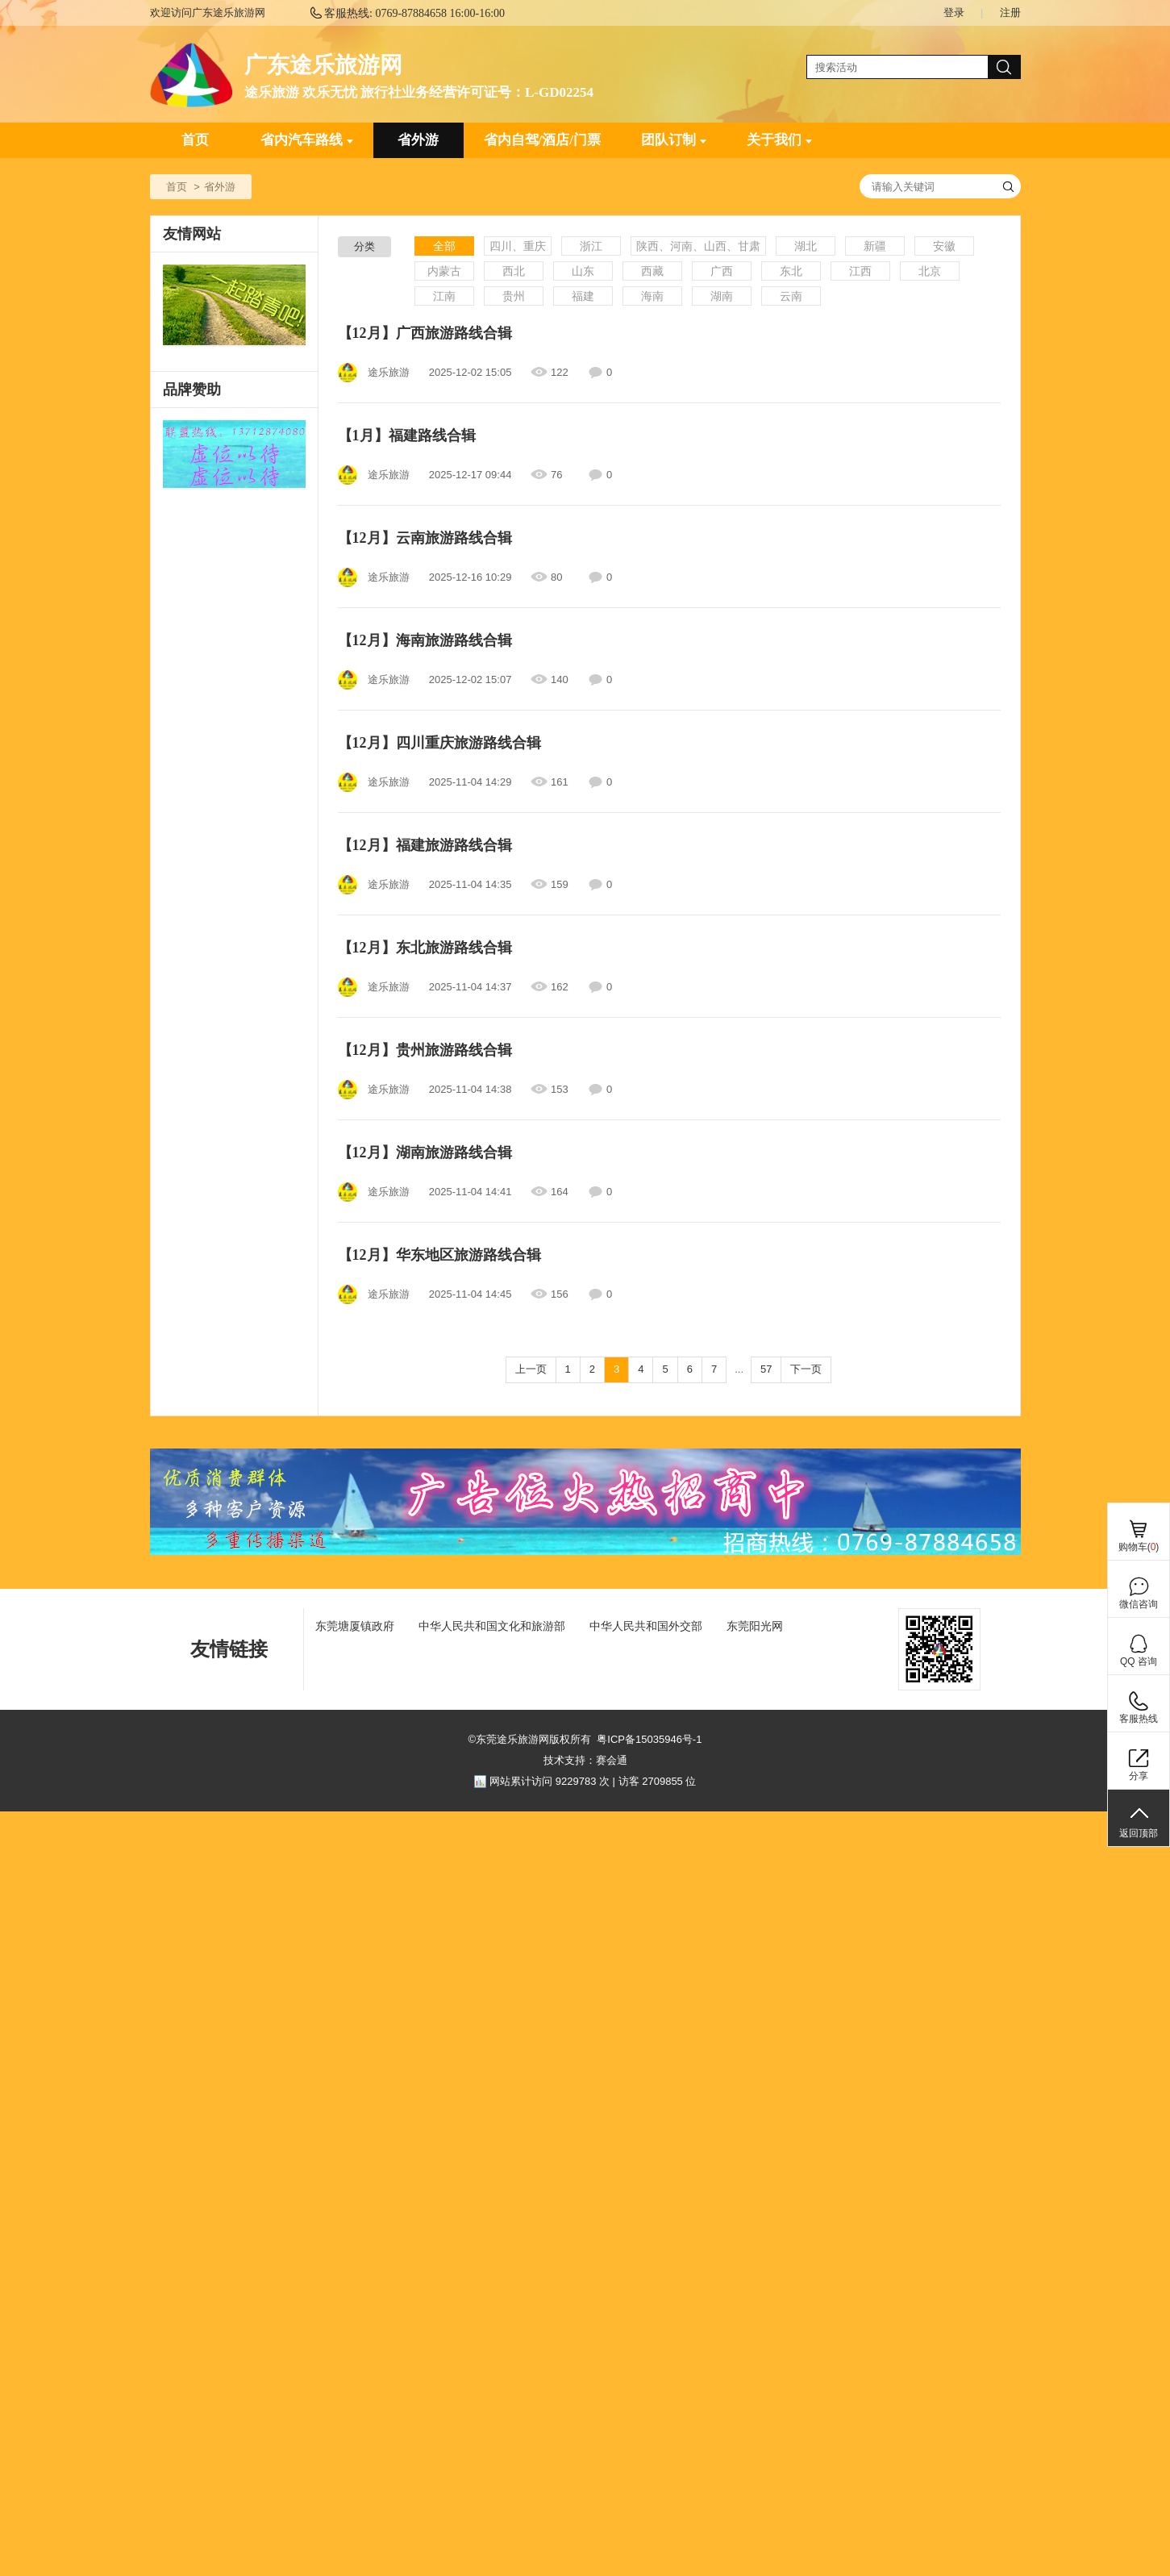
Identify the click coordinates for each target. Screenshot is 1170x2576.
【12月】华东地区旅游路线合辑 (439, 1255)
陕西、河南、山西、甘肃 (698, 246)
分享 (1138, 1776)
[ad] (234, 455)
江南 (444, 296)
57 (766, 1369)
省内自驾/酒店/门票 (542, 140)
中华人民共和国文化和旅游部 (491, 1626)
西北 (513, 271)
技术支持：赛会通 (585, 1760)
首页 (195, 140)
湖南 (721, 296)
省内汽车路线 (306, 140)
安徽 (944, 246)
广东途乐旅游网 (323, 64)
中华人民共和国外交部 (645, 1626)
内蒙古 (444, 271)
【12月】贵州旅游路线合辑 (425, 1050)
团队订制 (673, 140)
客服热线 (1138, 1718)
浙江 (591, 246)
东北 (791, 271)
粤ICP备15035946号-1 (649, 1739)
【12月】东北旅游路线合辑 (425, 948)
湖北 (805, 246)
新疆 (875, 246)
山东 (583, 271)
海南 (652, 296)
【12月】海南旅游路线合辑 (425, 640)
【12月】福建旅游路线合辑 (425, 845)
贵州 (513, 296)
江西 (860, 271)
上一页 (531, 1369)
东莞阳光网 (755, 1626)
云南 (791, 296)
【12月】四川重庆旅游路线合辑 (439, 743)
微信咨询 (1138, 1604)
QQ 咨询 (1138, 1661)
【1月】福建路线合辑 (407, 435)
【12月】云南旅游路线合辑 (425, 538)
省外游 (418, 140)
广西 (721, 271)
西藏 (652, 271)
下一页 (806, 1369)
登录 (953, 12)
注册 (1010, 12)
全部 (444, 246)
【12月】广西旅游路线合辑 (425, 333)
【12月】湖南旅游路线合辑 (425, 1152)
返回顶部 (1138, 1833)
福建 (583, 296)
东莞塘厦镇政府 (354, 1626)
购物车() (1139, 1547)
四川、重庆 (517, 246)
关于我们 (779, 140)
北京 (929, 271)
